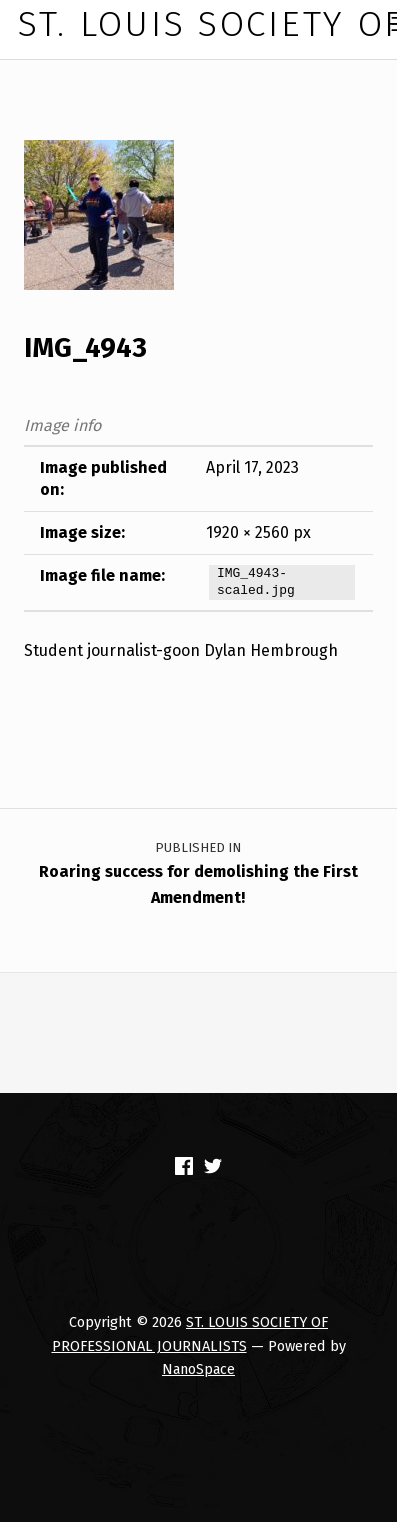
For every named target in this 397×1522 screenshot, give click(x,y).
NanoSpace (198, 1369)
